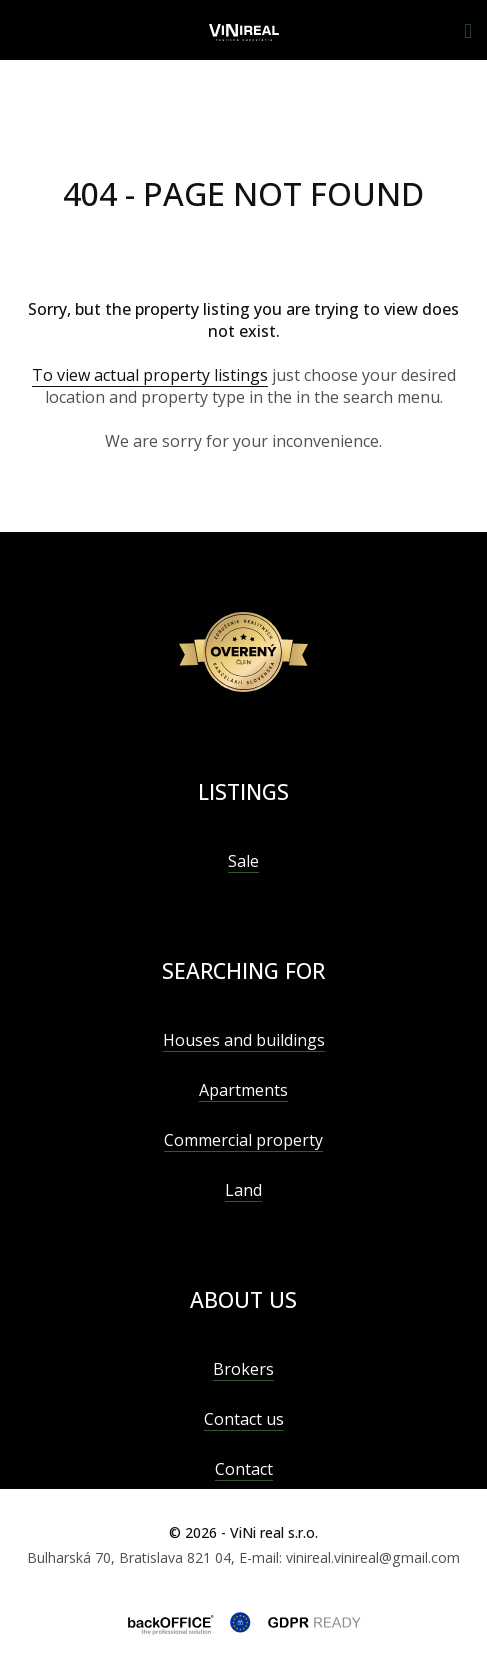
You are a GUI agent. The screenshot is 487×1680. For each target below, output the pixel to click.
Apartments (243, 1090)
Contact (244, 1469)
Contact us (244, 1419)
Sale (243, 861)
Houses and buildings (244, 1040)
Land (243, 1190)
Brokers (243, 1369)
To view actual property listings (150, 375)
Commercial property (243, 1140)
